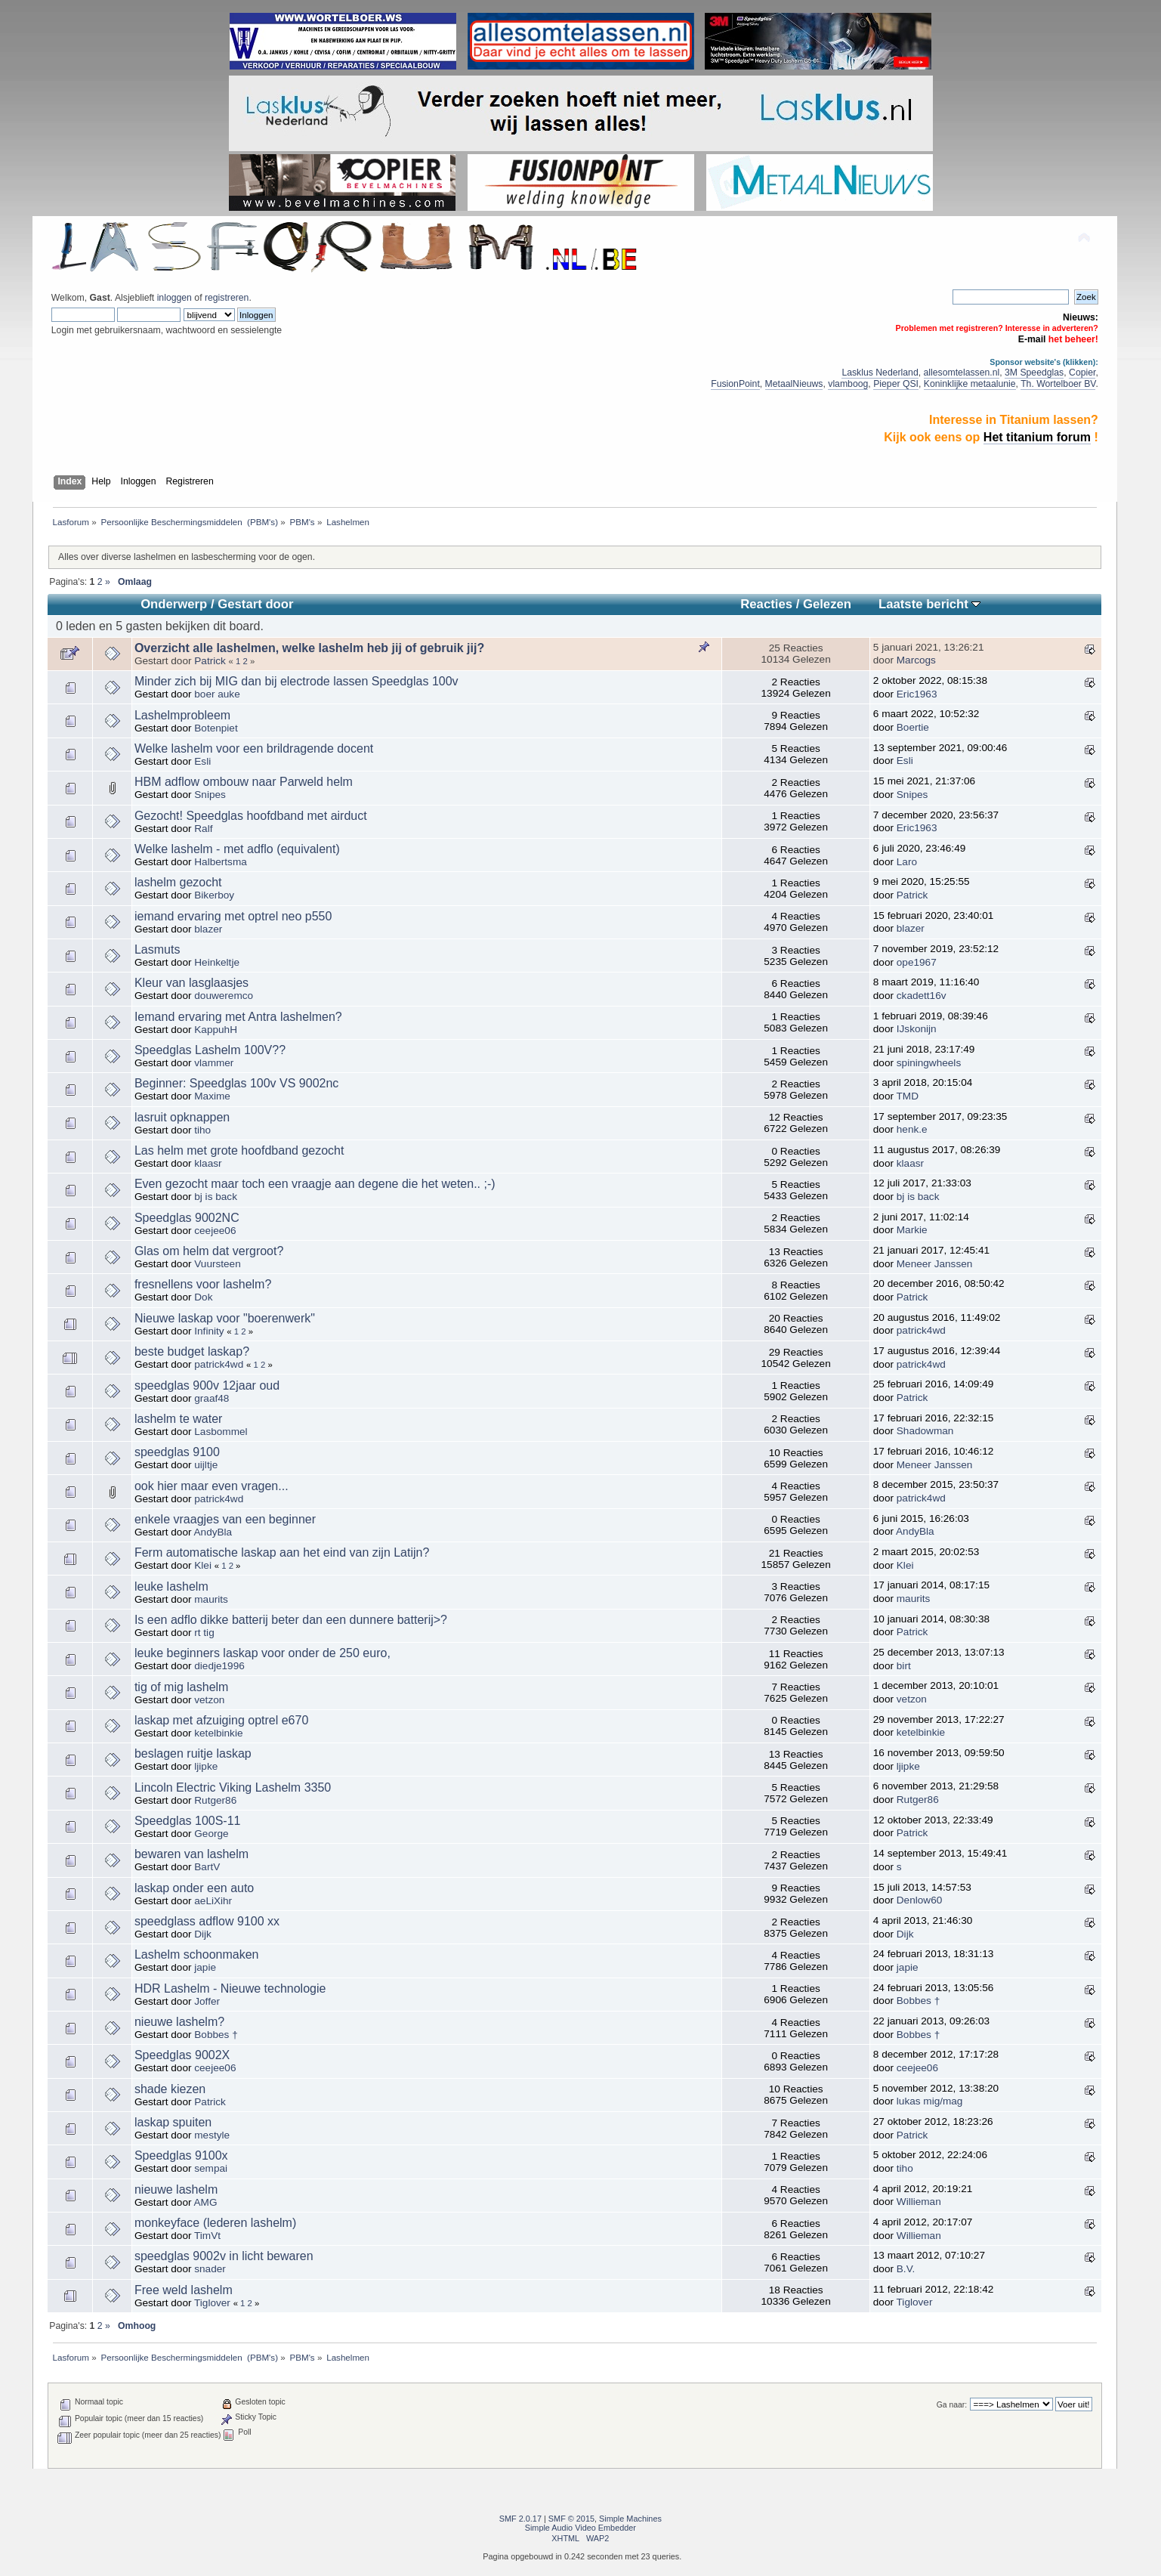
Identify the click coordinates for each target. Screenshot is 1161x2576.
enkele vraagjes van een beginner (225, 1519)
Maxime (212, 1096)
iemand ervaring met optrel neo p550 (233, 916)
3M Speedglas (1034, 372)
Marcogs (916, 660)
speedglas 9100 (177, 1452)
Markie (912, 1229)
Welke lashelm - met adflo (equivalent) (237, 849)
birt (904, 1665)
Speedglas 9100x (181, 2155)
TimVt (207, 2235)
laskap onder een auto (194, 1888)
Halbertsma (220, 861)
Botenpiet (215, 728)
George (211, 1833)
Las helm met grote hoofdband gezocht (239, 1150)
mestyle (212, 2135)
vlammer (213, 1062)
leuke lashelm (171, 1586)
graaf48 (211, 1398)
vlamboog (848, 384)
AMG (206, 2202)
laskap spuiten (173, 2122)
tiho (202, 1130)
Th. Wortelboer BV (1058, 384)
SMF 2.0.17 (520, 2518)
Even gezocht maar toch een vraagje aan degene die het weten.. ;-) (315, 1183)
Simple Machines (630, 2518)
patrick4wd (921, 1330)
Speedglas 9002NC (186, 1217)
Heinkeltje (216, 962)
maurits (211, 1599)
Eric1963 (917, 694)
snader (210, 2268)
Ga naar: (952, 2405)
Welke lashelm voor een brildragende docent (253, 748)
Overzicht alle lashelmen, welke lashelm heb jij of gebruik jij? (309, 648)
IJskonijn (917, 1028)
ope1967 (917, 962)
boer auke (216, 694)
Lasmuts (157, 949)
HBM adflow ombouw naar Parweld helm (243, 781)
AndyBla (213, 1532)
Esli (202, 761)
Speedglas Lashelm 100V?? (210, 1050)
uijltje (206, 1464)
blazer (208, 929)
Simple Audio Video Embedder (580, 2527)
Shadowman (925, 1430)
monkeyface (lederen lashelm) (215, 2222)
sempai (210, 2168)
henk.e (912, 1129)
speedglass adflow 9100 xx (206, 1921)
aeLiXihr (213, 1900)
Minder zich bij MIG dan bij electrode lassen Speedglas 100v (296, 681)
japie (205, 1967)
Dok (203, 1297)
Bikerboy (214, 895)
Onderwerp (173, 604)
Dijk (203, 1934)
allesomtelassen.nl (962, 372)
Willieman (919, 2201)
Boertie (913, 727)
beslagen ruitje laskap (193, 1753)
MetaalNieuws (794, 384)
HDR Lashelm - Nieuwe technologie (230, 1988)
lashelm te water (178, 1418)
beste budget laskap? (191, 1351)
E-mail (1032, 339)
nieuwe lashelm (176, 2189)
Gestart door (255, 604)
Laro (907, 861)
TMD (908, 1096)
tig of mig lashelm (181, 1687)
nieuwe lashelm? (179, 2021)
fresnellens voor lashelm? (202, 1284)
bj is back (215, 1196)
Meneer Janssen (935, 1263)
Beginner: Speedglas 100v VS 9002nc (236, 1083)
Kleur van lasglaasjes (191, 982)
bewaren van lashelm (191, 1854)
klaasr (207, 1163)
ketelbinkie (218, 1733)
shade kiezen (169, 2089)
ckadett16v (921, 995)
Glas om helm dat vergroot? (208, 1251)
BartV (207, 1866)
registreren (227, 297)
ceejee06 (215, 1230)
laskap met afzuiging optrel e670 (221, 1720)
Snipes (210, 794)
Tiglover (212, 2303)
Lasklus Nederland (879, 372)
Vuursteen (217, 1263)
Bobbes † (918, 2000)
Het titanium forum (1037, 437)
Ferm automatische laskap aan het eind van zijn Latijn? (281, 1552)
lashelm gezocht (178, 882)
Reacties (766, 604)
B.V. (906, 2268)
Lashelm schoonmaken (196, 1954)
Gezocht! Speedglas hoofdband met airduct (250, 815)
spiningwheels (929, 1062)
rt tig (204, 1632)
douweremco (223, 995)
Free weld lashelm (183, 2290)
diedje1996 (219, 1665)
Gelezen (827, 604)
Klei (203, 1565)
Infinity (209, 1331)
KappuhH (215, 1029)
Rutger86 (215, 1800)
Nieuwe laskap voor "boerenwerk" (224, 1318)
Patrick (210, 660)
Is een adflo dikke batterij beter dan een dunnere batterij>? (290, 1619)
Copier (1082, 372)
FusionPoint (735, 384)
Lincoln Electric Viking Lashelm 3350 (232, 1787)
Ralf (203, 828)
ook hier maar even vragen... (211, 1486)
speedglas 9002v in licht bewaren (223, 2256)
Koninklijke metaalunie (970, 384)
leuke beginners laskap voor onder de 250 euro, (262, 1653)
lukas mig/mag (930, 2101)
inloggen (174, 297)
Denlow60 (919, 1900)
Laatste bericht (929, 604)
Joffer (207, 2001)
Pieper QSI (896, 384)
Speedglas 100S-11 (187, 1820)
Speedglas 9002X (182, 2055)
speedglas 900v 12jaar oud (206, 1385)
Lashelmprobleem (182, 715)
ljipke (206, 1766)
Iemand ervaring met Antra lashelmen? (238, 1016)
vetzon (209, 1699)
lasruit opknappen (182, 1117)
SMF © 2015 (571, 2518)
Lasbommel (220, 1431)
